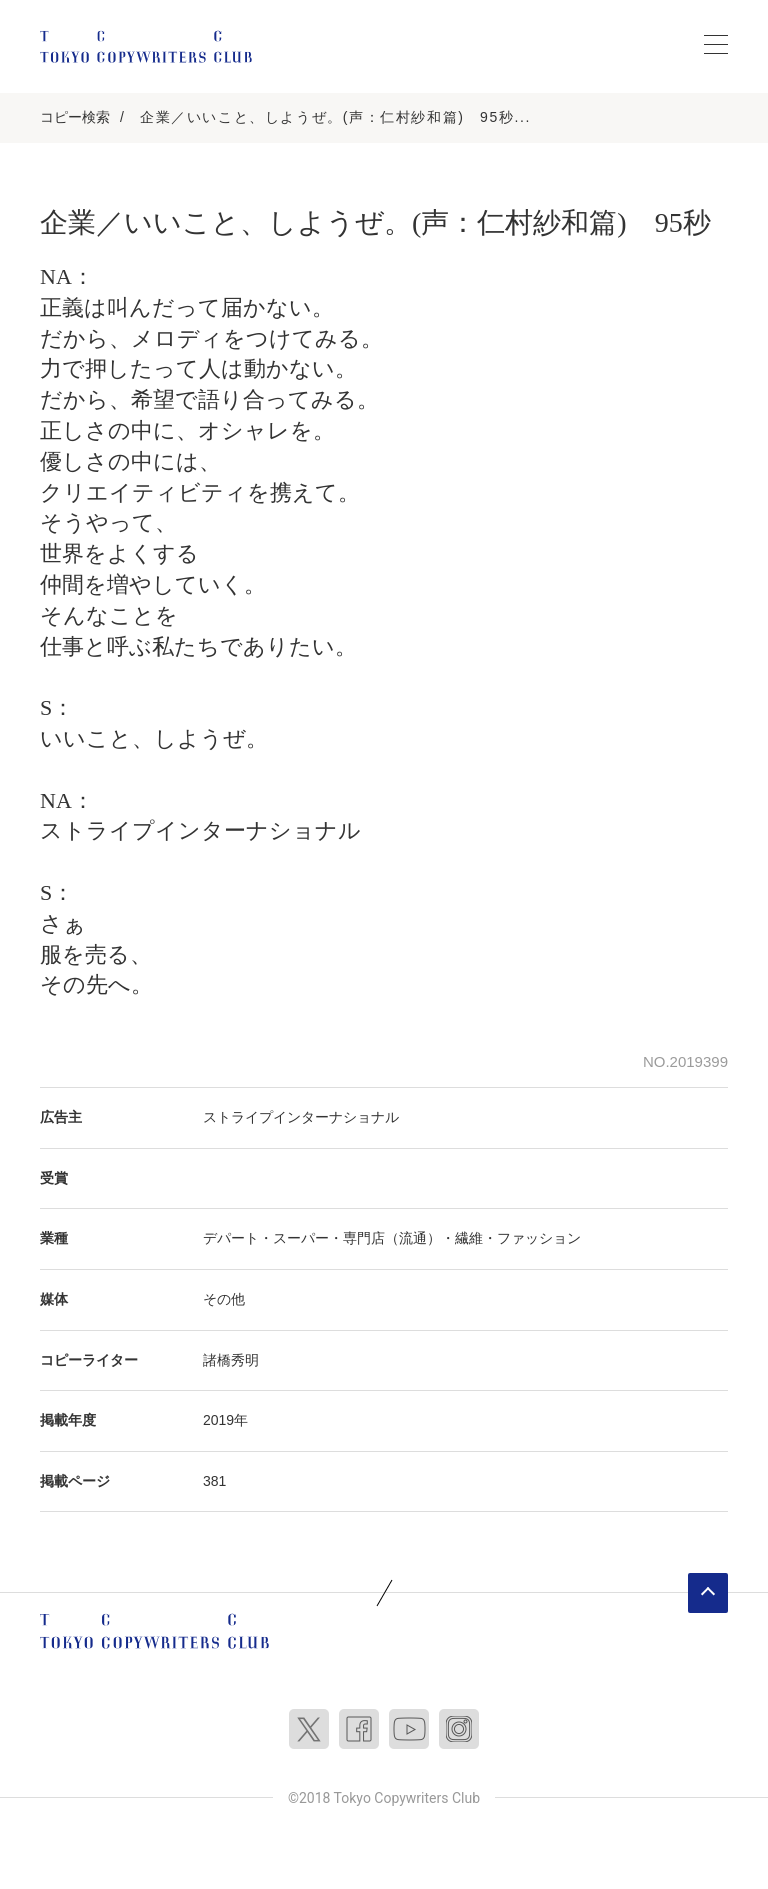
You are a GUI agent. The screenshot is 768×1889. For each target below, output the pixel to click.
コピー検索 (75, 117)
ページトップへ (708, 1593)
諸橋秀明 (231, 1360)
